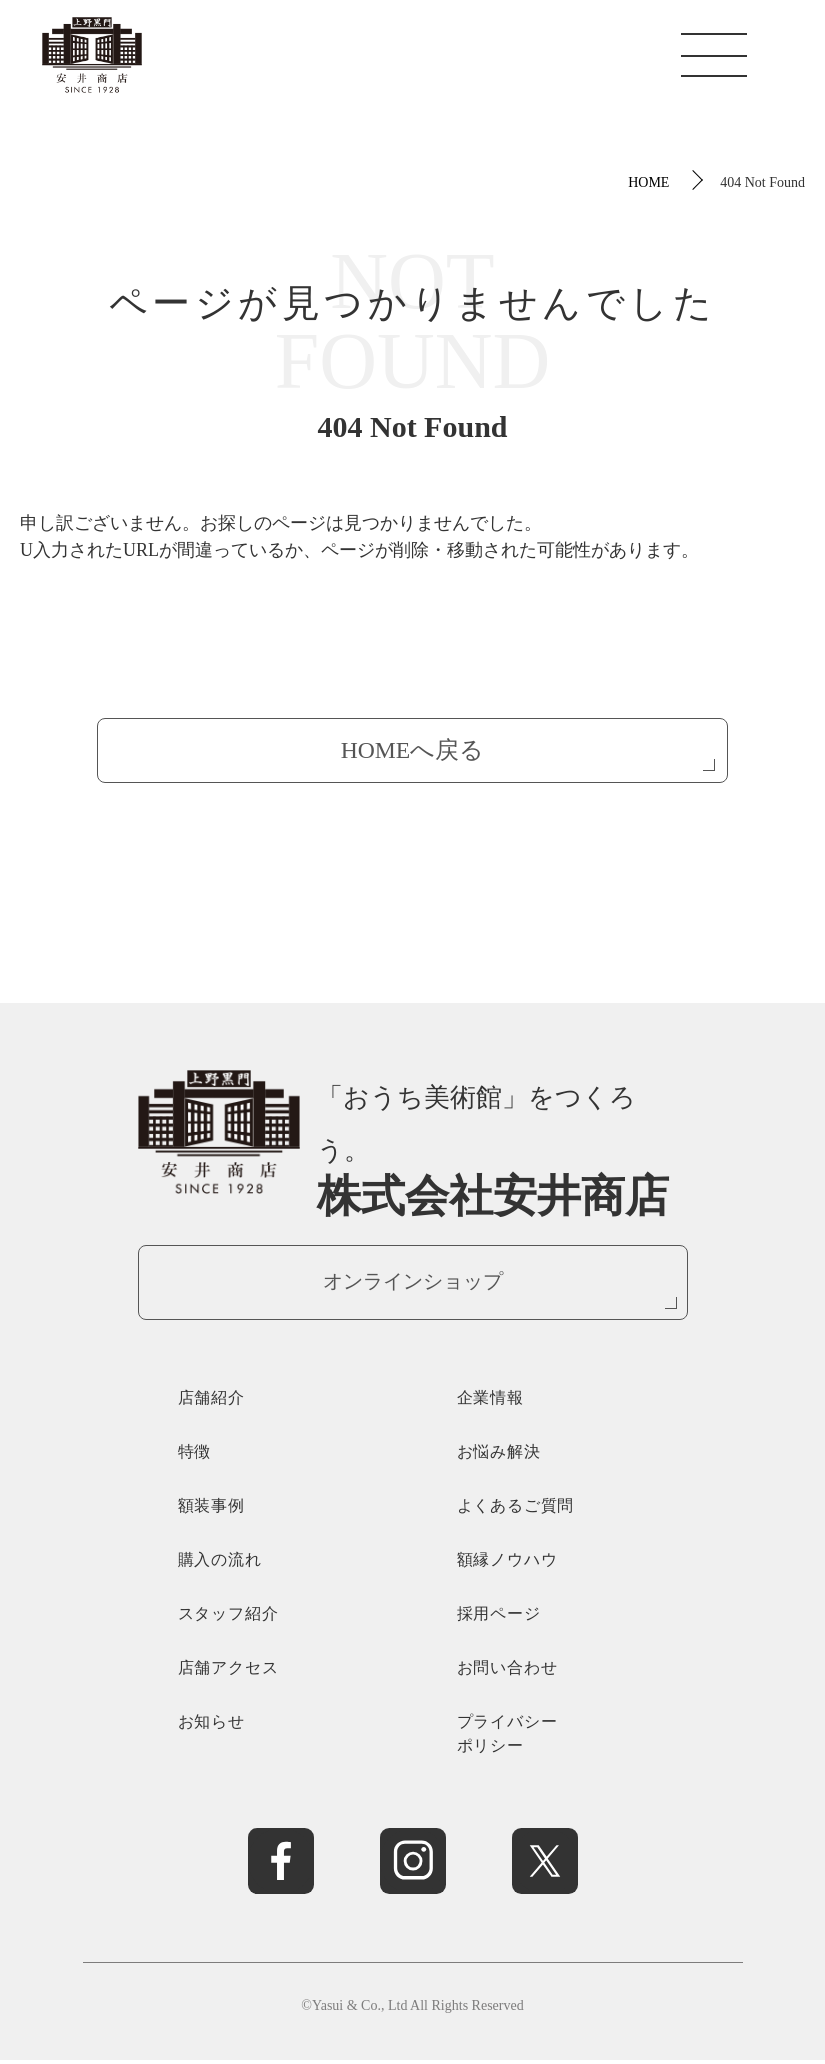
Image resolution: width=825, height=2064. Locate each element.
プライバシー (552, 1738)
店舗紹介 (211, 1400)
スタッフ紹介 (228, 1616)
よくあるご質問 (516, 1508)
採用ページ (499, 1616)
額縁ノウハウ (507, 1562)
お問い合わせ (507, 1670)
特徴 (195, 1454)
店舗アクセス (228, 1670)
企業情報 (490, 1400)
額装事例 (211, 1508)
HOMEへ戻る (412, 751)
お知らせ (211, 1724)
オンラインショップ (413, 1284)
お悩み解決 (499, 1454)
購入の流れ (220, 1562)
